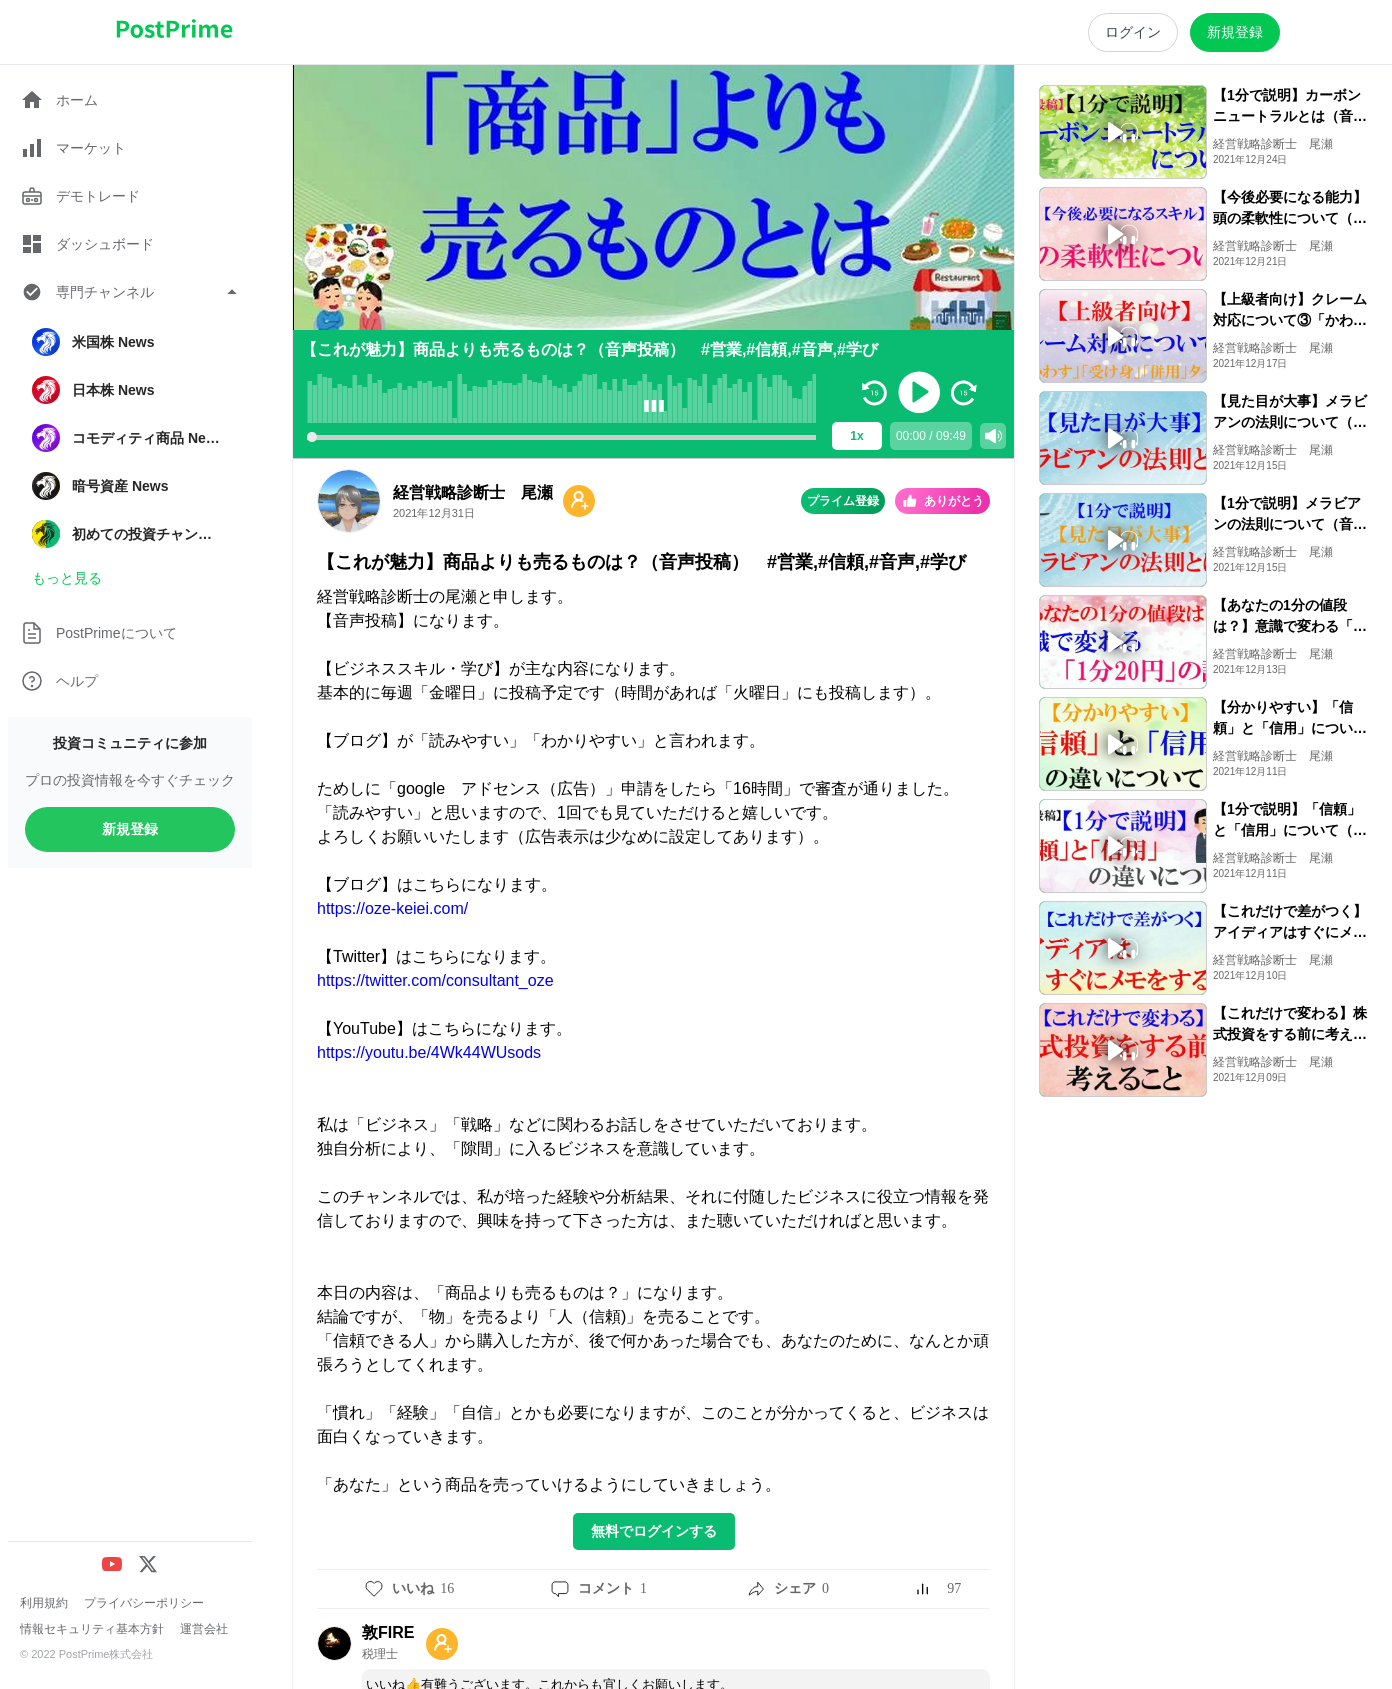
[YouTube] (112, 1564)
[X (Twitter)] (148, 1564)
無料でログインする (654, 1531)
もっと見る (67, 578)
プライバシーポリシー (144, 1603)
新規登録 (130, 829)
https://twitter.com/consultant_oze (435, 980)
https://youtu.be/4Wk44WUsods (429, 1052)
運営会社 (204, 1629)
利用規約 (44, 1603)
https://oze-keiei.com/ (392, 908)
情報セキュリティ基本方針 (92, 1629)
